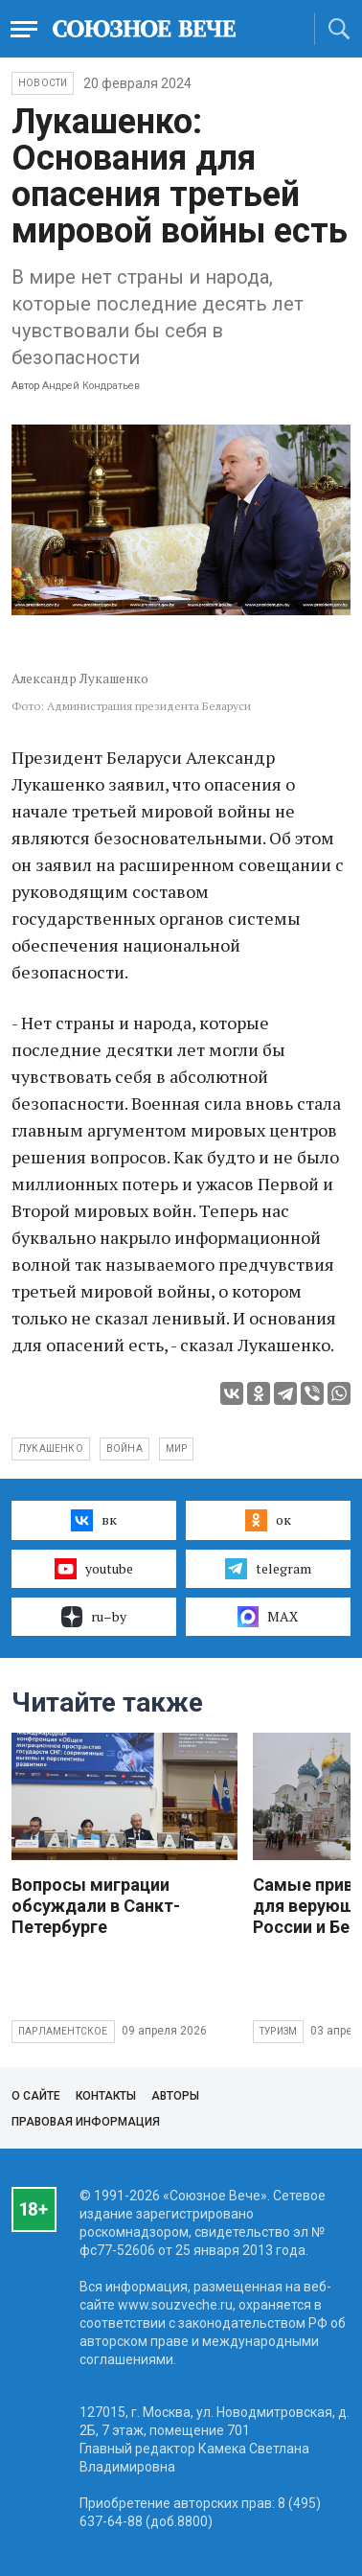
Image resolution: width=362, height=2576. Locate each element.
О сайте (35, 2096)
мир (177, 1448)
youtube (93, 1568)
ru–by (93, 1616)
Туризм (278, 2031)
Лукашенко (50, 1448)
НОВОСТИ (42, 83)
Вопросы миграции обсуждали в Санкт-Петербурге (95, 1905)
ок (267, 1519)
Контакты (106, 2096)
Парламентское (63, 2031)
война (124, 1448)
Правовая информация (85, 2121)
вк (93, 1519)
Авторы (175, 2096)
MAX (268, 1616)
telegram (267, 1568)
